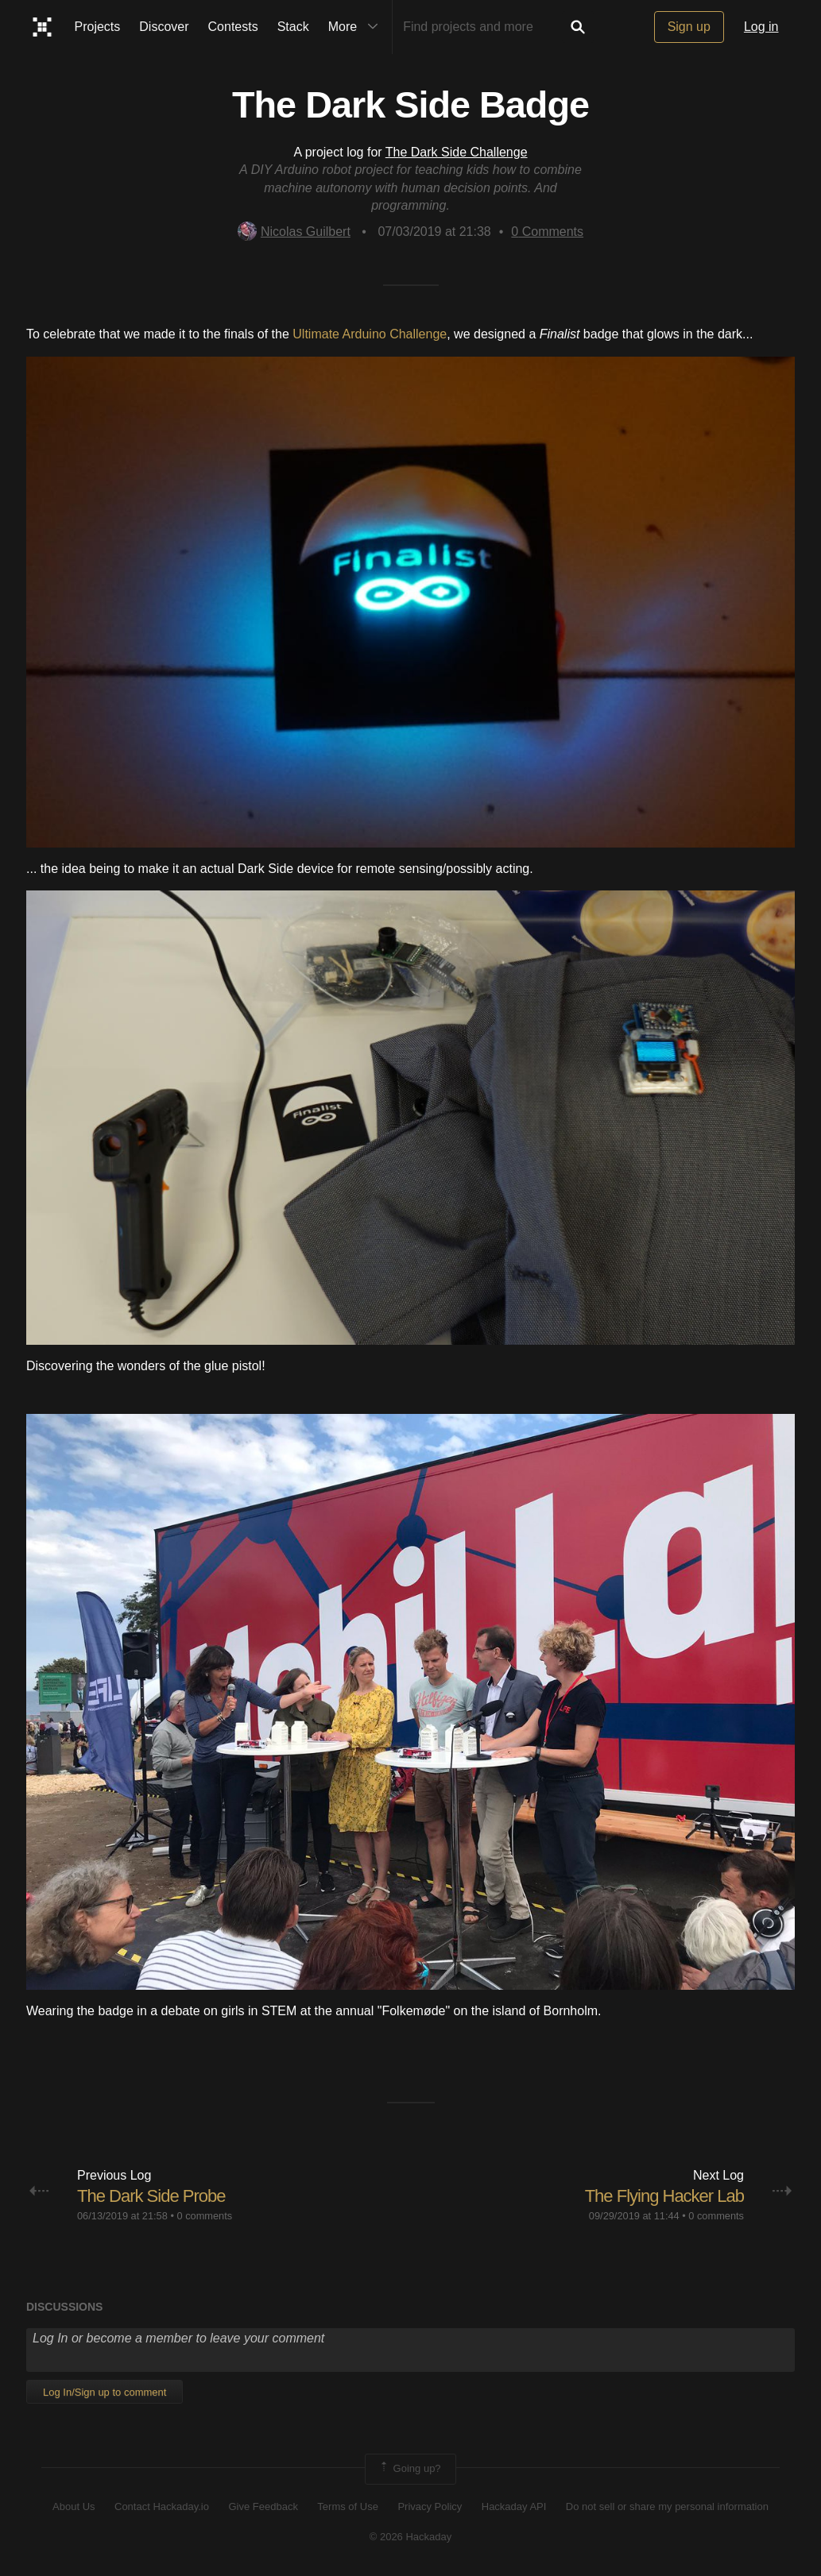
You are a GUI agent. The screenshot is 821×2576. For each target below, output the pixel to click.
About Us (73, 2506)
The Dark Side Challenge (456, 152)
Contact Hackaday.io (161, 2506)
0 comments (204, 2216)
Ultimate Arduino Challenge (369, 334)
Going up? (409, 2469)
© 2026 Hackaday (411, 2537)
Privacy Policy (429, 2506)
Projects (98, 26)
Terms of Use (347, 2506)
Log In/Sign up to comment (104, 2392)
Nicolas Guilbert (294, 231)
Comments (547, 231)
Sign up (689, 26)
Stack (293, 26)
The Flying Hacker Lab (664, 2196)
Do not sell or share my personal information (667, 2506)
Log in (761, 26)
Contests (233, 26)
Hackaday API (514, 2506)
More (356, 27)
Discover (163, 26)
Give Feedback (262, 2506)
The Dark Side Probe (151, 2196)
